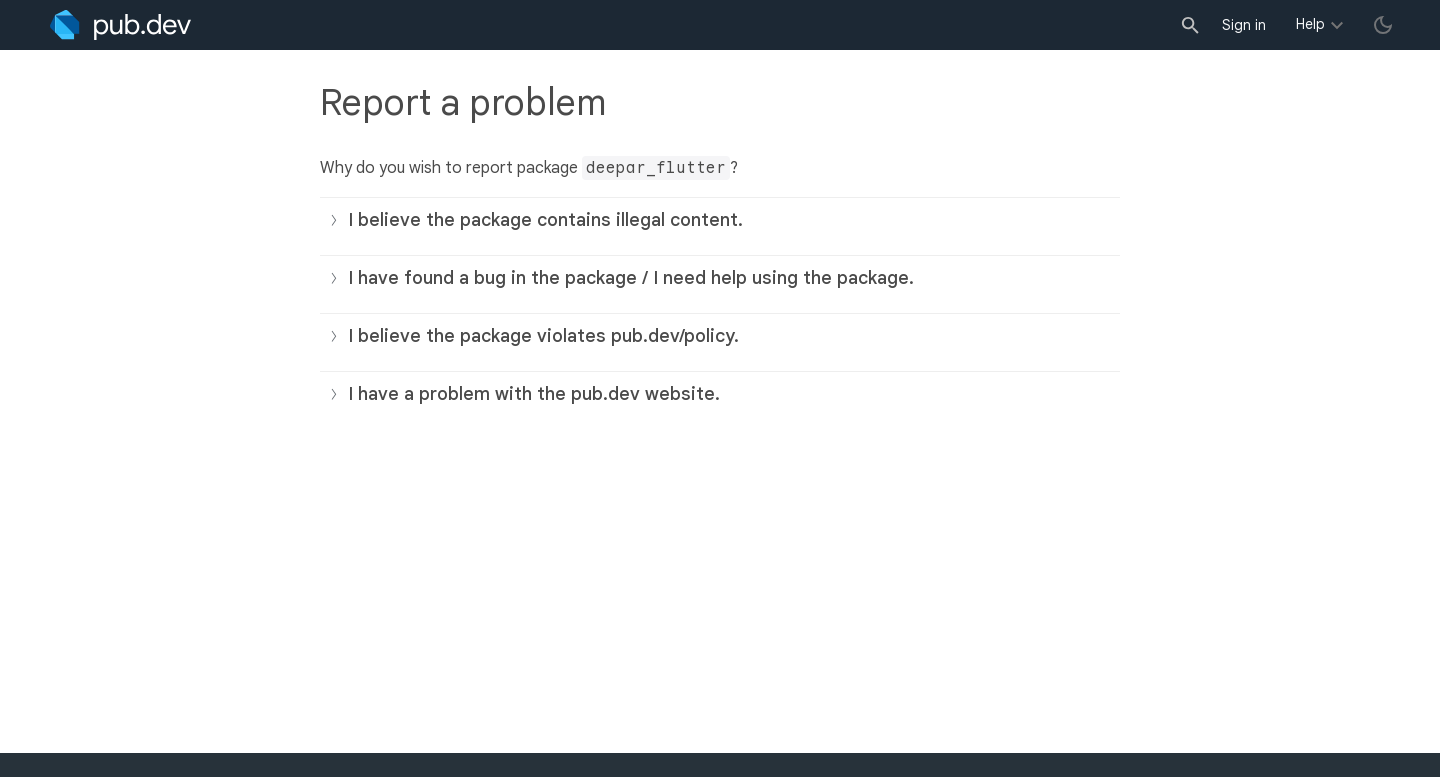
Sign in (1244, 25)
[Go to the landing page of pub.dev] (120, 25)
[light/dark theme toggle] (1383, 25)
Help (1310, 24)
